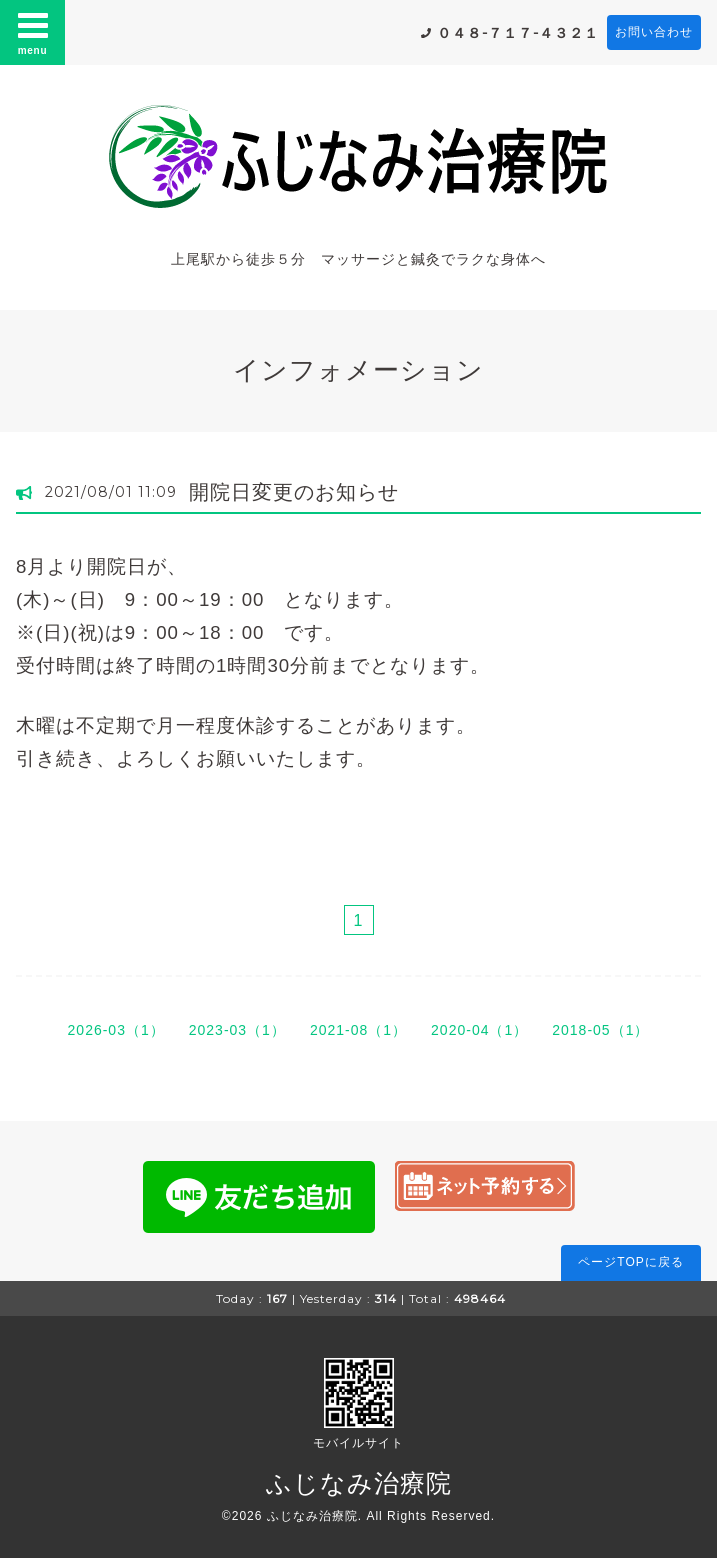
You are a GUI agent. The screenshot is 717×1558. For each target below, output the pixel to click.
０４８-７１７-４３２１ (518, 33)
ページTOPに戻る (630, 1262)
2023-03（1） (237, 1030)
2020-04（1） (479, 1030)
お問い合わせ (654, 32)
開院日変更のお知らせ (294, 492)
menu (33, 32)
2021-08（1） (358, 1030)
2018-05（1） (600, 1030)
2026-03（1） (116, 1030)
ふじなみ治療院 (359, 1483)
